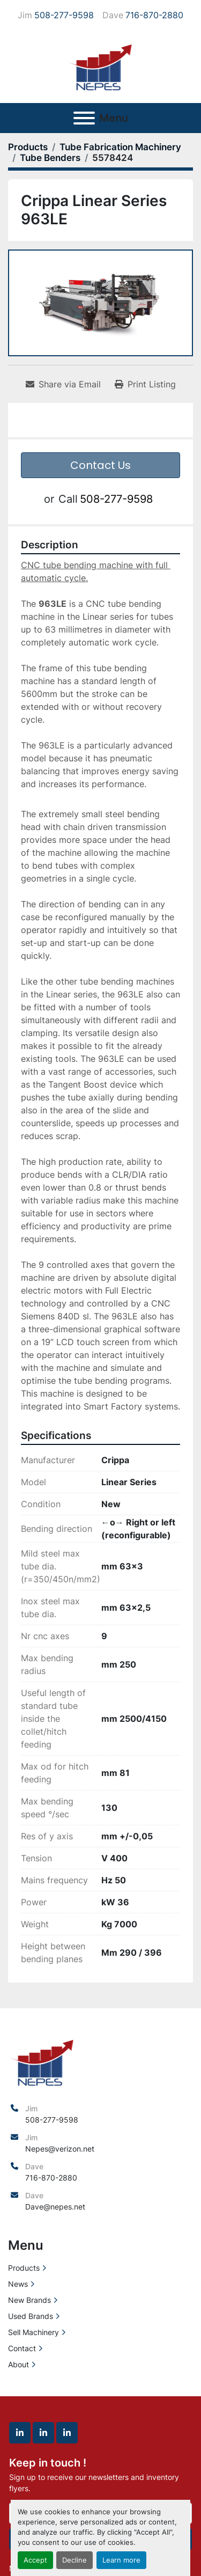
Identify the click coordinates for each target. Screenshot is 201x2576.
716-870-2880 (154, 15)
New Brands (29, 2300)
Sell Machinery (33, 2332)
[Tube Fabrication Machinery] (120, 147)
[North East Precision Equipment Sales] (42, 2061)
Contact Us (100, 465)
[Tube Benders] (50, 157)
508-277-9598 (64, 15)
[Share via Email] (63, 384)
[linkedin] (20, 2432)
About (18, 2364)
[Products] (28, 147)
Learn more (121, 2560)
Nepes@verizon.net (59, 2148)
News (18, 2283)
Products (24, 2267)
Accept (35, 2560)
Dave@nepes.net (55, 2206)
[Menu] (84, 118)
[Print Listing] (145, 384)
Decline (74, 2560)
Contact (22, 2348)
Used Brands (30, 2316)
